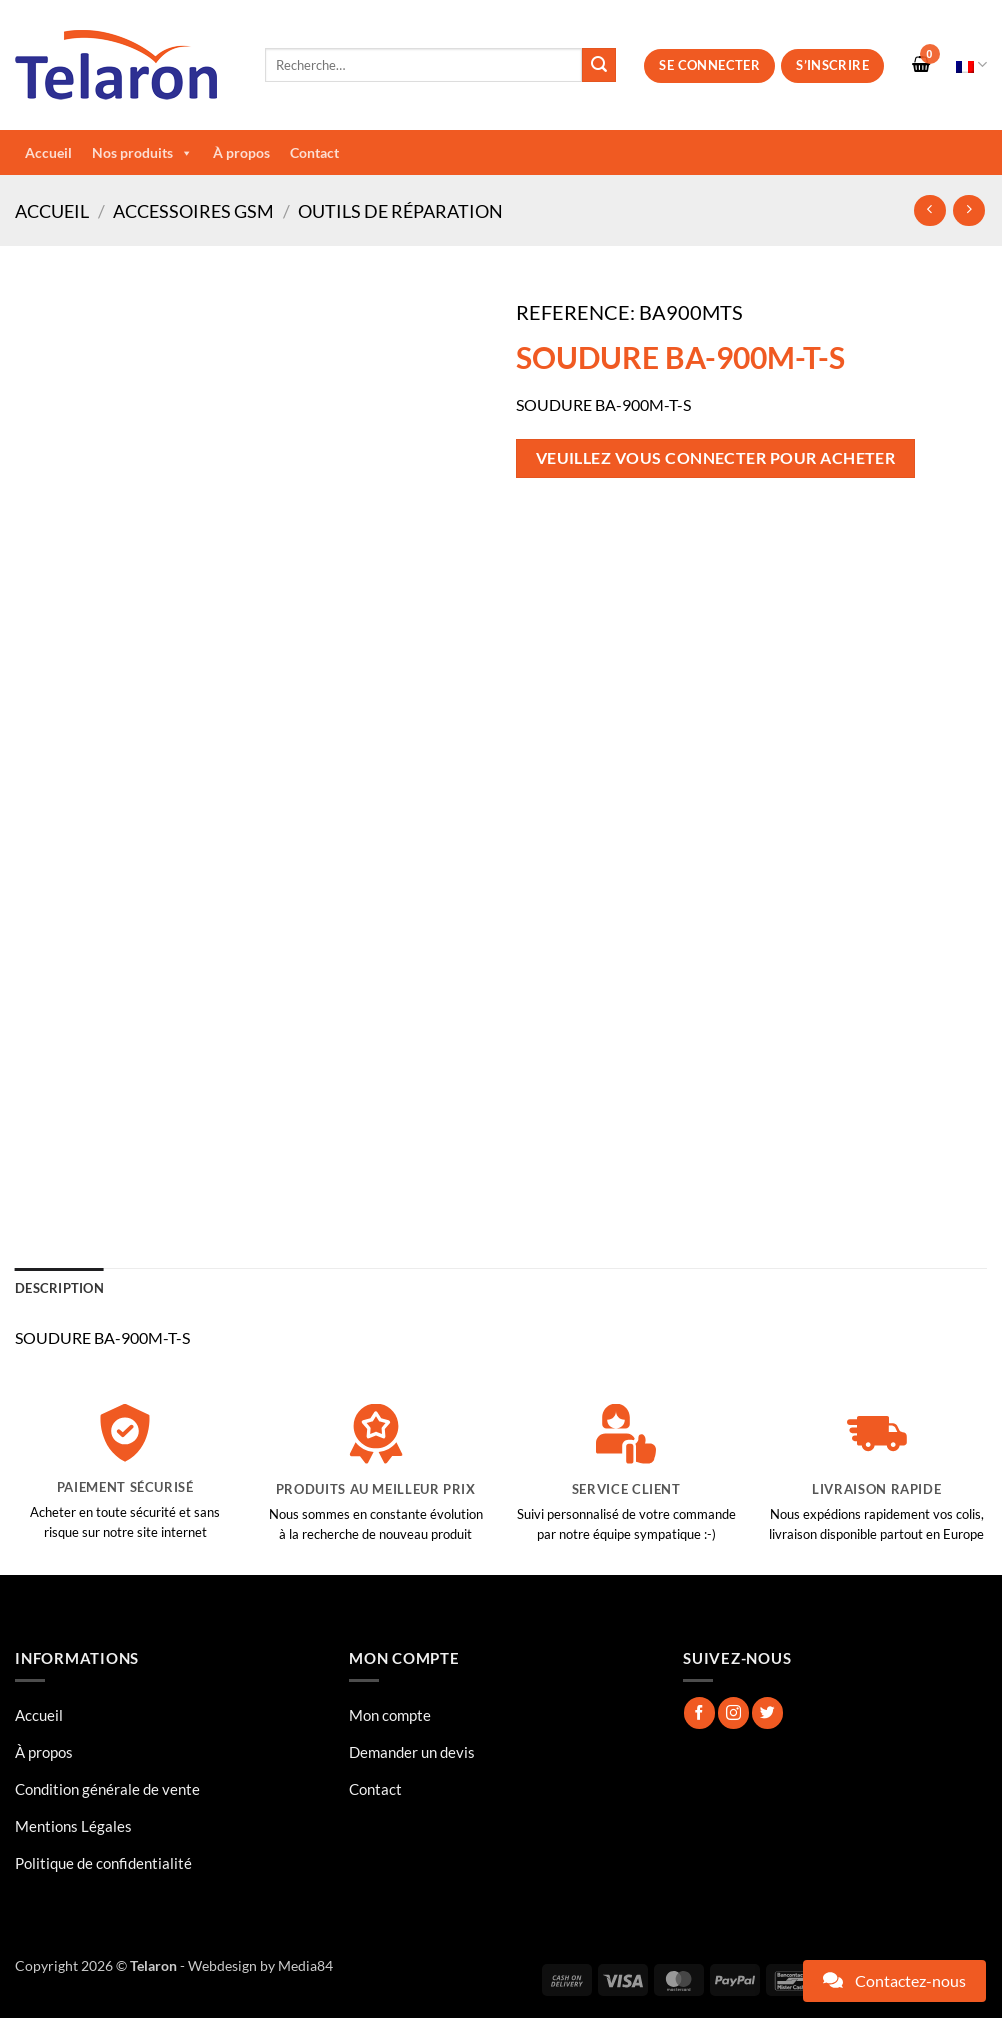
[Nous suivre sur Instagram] (733, 1712)
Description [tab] (59, 1288)
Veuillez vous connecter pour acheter (716, 458)
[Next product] (929, 210)
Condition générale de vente (107, 1789)
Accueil (48, 152)
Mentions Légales (73, 1826)
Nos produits (142, 153)
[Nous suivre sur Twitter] (767, 1712)
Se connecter (709, 65)
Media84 (305, 1965)
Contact (314, 152)
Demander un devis (412, 1752)
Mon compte (390, 1715)
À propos (241, 152)
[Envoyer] (599, 65)
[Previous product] (968, 210)
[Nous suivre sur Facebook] (699, 1712)
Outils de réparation (400, 211)
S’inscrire (832, 65)
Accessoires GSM (193, 211)
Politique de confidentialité (103, 1863)
